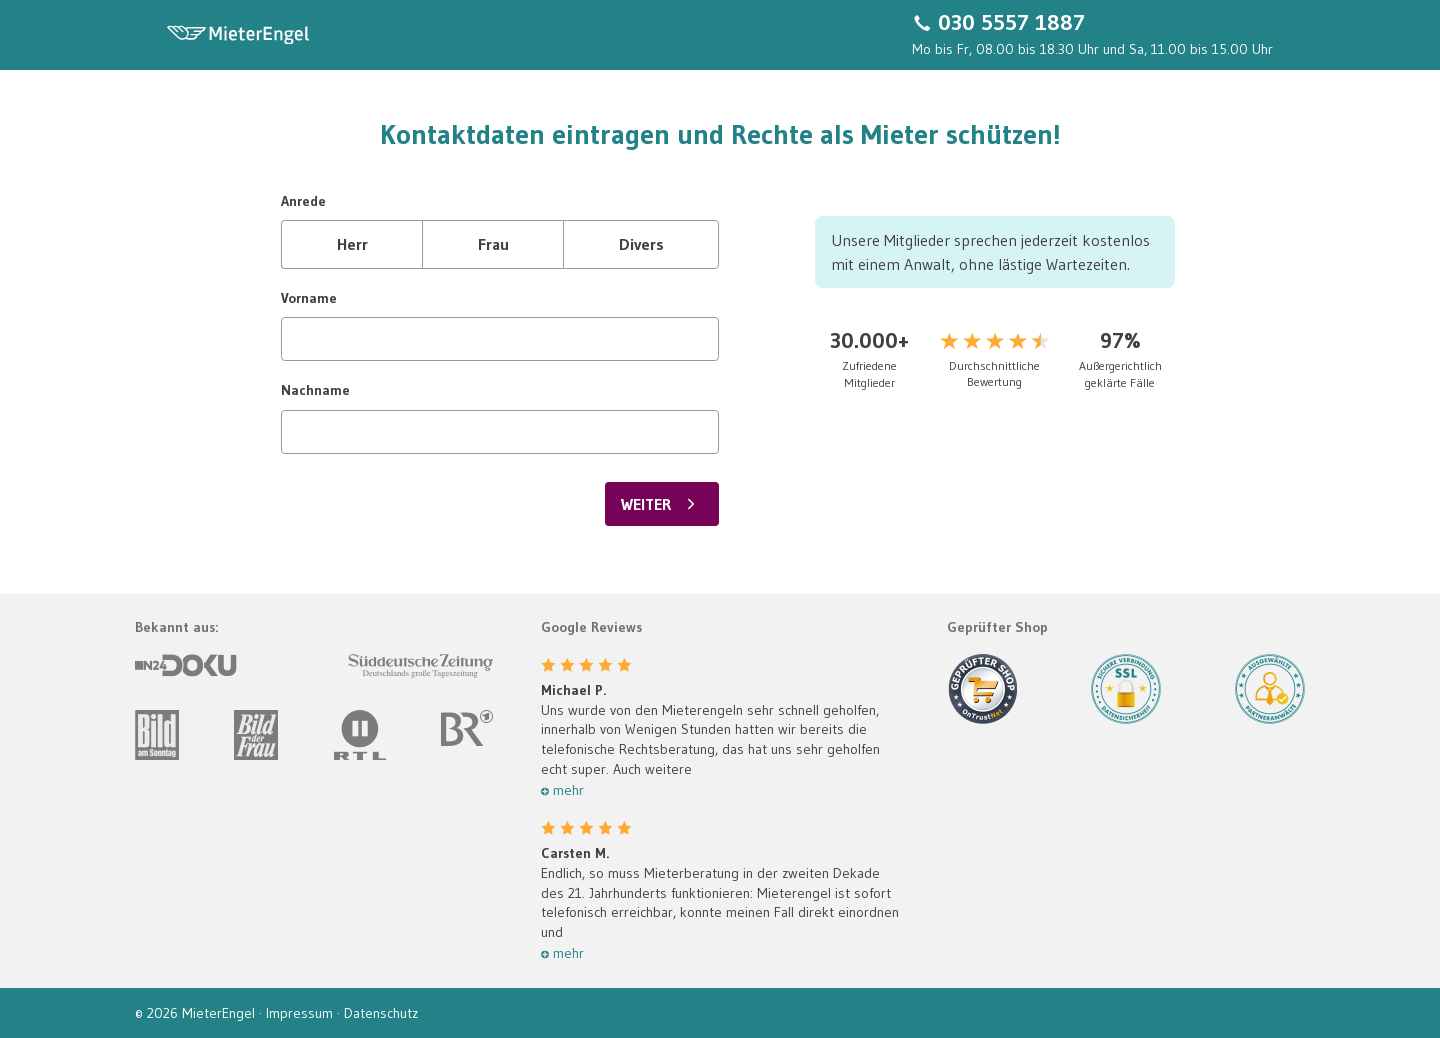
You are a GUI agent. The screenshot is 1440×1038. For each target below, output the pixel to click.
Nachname (315, 390)
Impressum (301, 1013)
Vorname (309, 298)
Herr (352, 244)
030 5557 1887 (1011, 23)
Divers (641, 244)
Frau (493, 244)
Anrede (303, 201)
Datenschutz (381, 1013)
